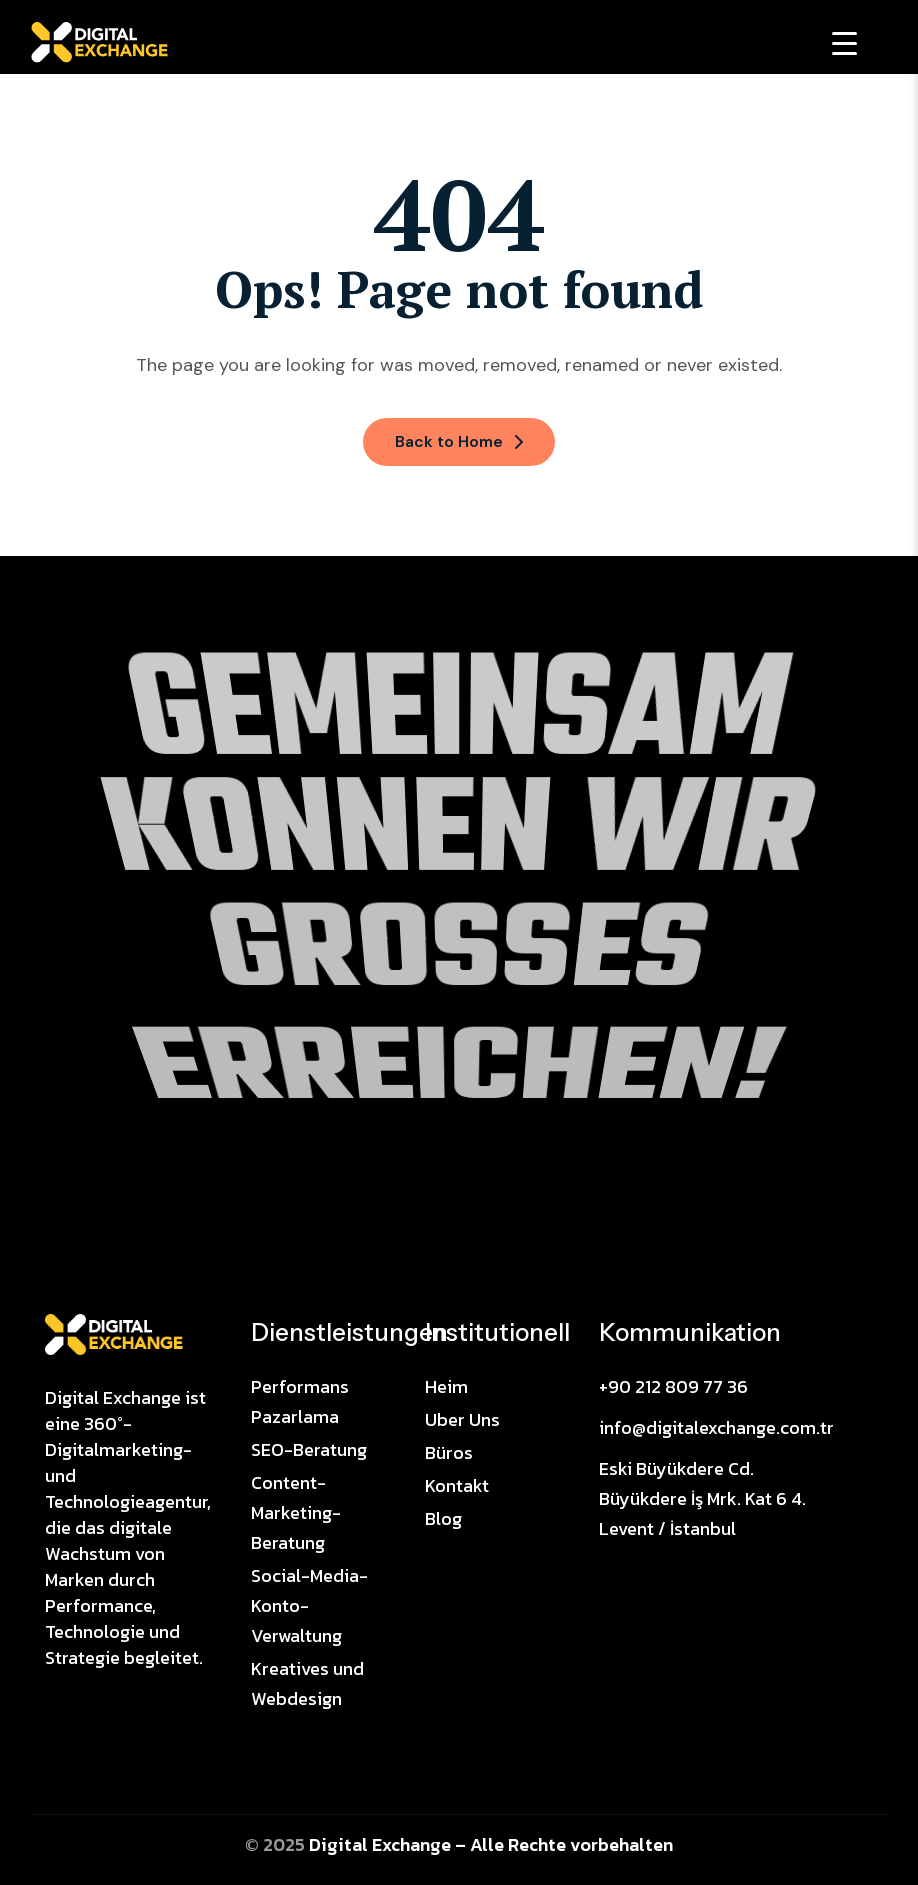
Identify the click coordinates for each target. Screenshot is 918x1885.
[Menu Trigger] (844, 42)
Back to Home (459, 441)
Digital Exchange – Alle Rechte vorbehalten (491, 1844)
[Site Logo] (114, 1333)
